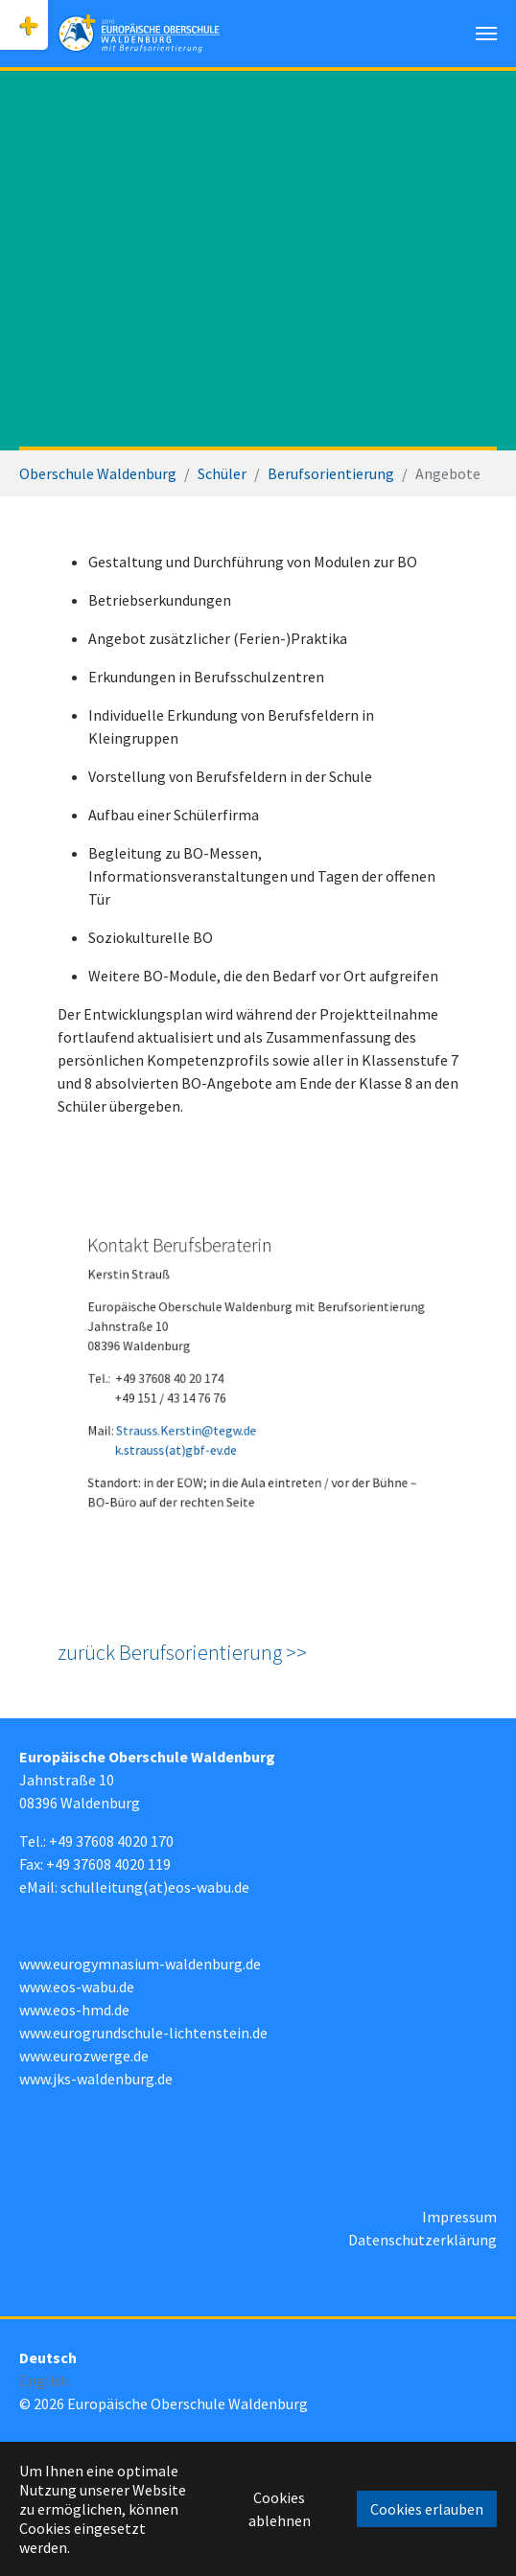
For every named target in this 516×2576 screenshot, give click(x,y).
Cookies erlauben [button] (426, 2508)
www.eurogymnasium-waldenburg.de (140, 1963)
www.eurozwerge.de (84, 2055)
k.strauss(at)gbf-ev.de (192, 1434)
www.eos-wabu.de (76, 1986)
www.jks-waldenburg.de (96, 2078)
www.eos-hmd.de (74, 2009)
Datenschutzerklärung (422, 2239)
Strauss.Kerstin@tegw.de (200, 1419)
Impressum (459, 2216)
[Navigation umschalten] (486, 33)
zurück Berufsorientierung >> (182, 1652)
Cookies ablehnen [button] (279, 2509)
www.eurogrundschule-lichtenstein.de (143, 2032)
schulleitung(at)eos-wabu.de (154, 1887)
